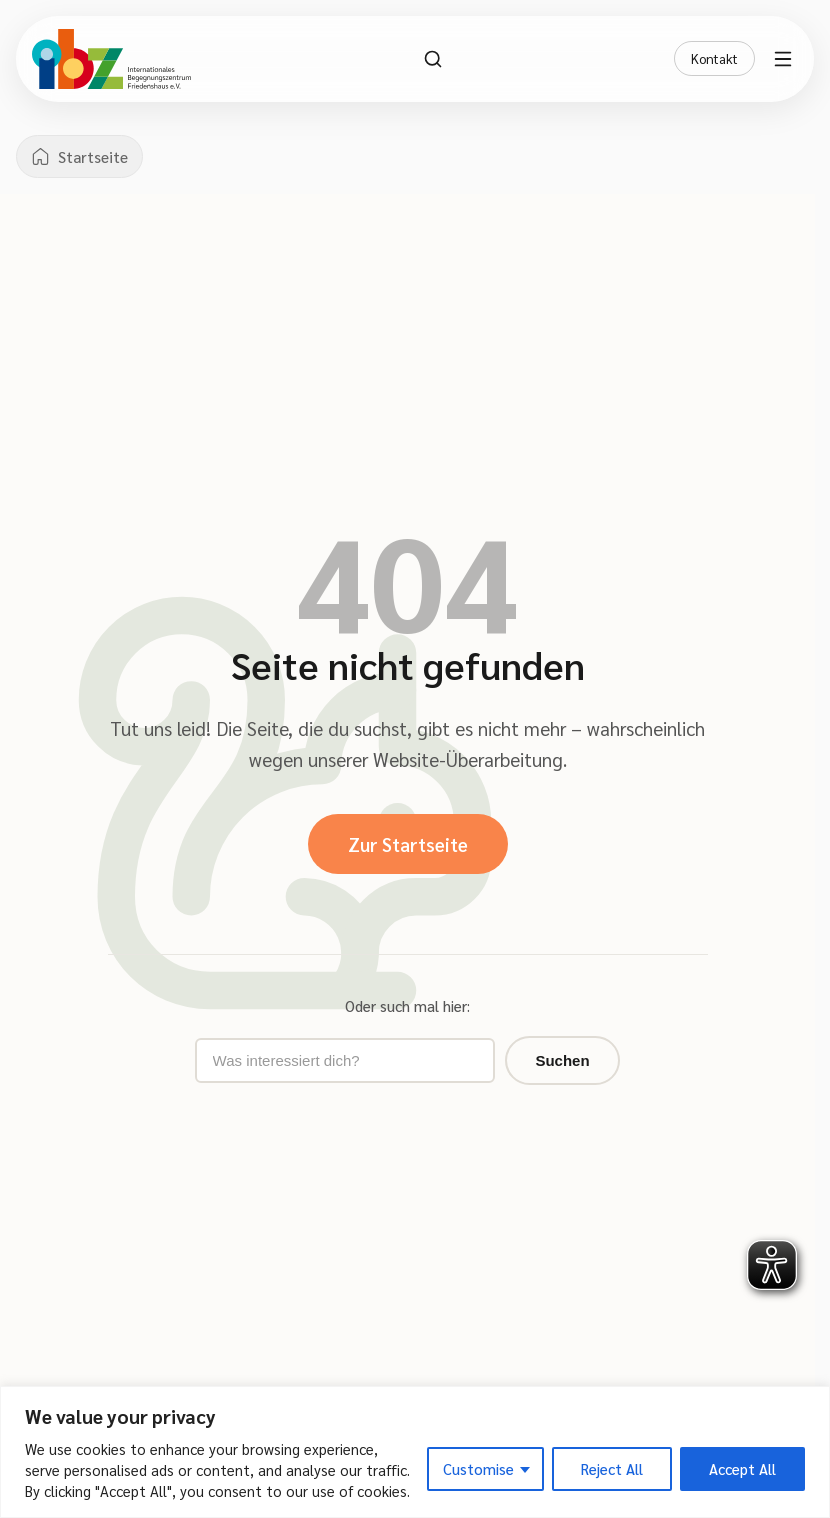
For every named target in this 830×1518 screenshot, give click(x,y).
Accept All (742, 1468)
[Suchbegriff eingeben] (345, 1060)
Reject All (612, 1468)
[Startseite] (79, 156)
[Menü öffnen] (786, 59)
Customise (478, 1468)
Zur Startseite (408, 844)
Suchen (562, 1060)
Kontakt (714, 58)
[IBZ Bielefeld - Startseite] (111, 59)
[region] (415, 1452)
